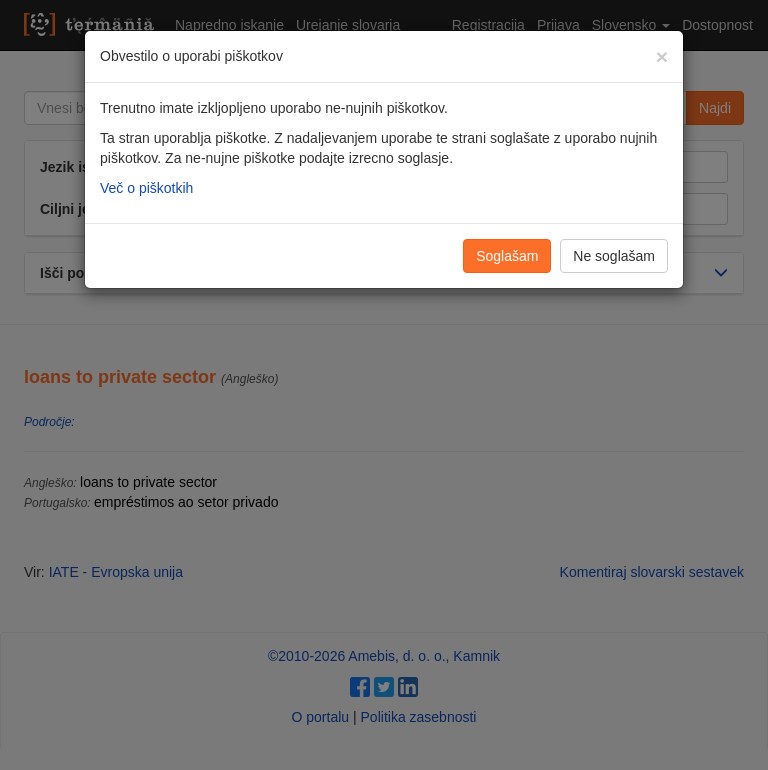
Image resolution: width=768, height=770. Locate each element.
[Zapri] (662, 56)
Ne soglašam (614, 256)
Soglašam (507, 256)
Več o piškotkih (146, 188)
